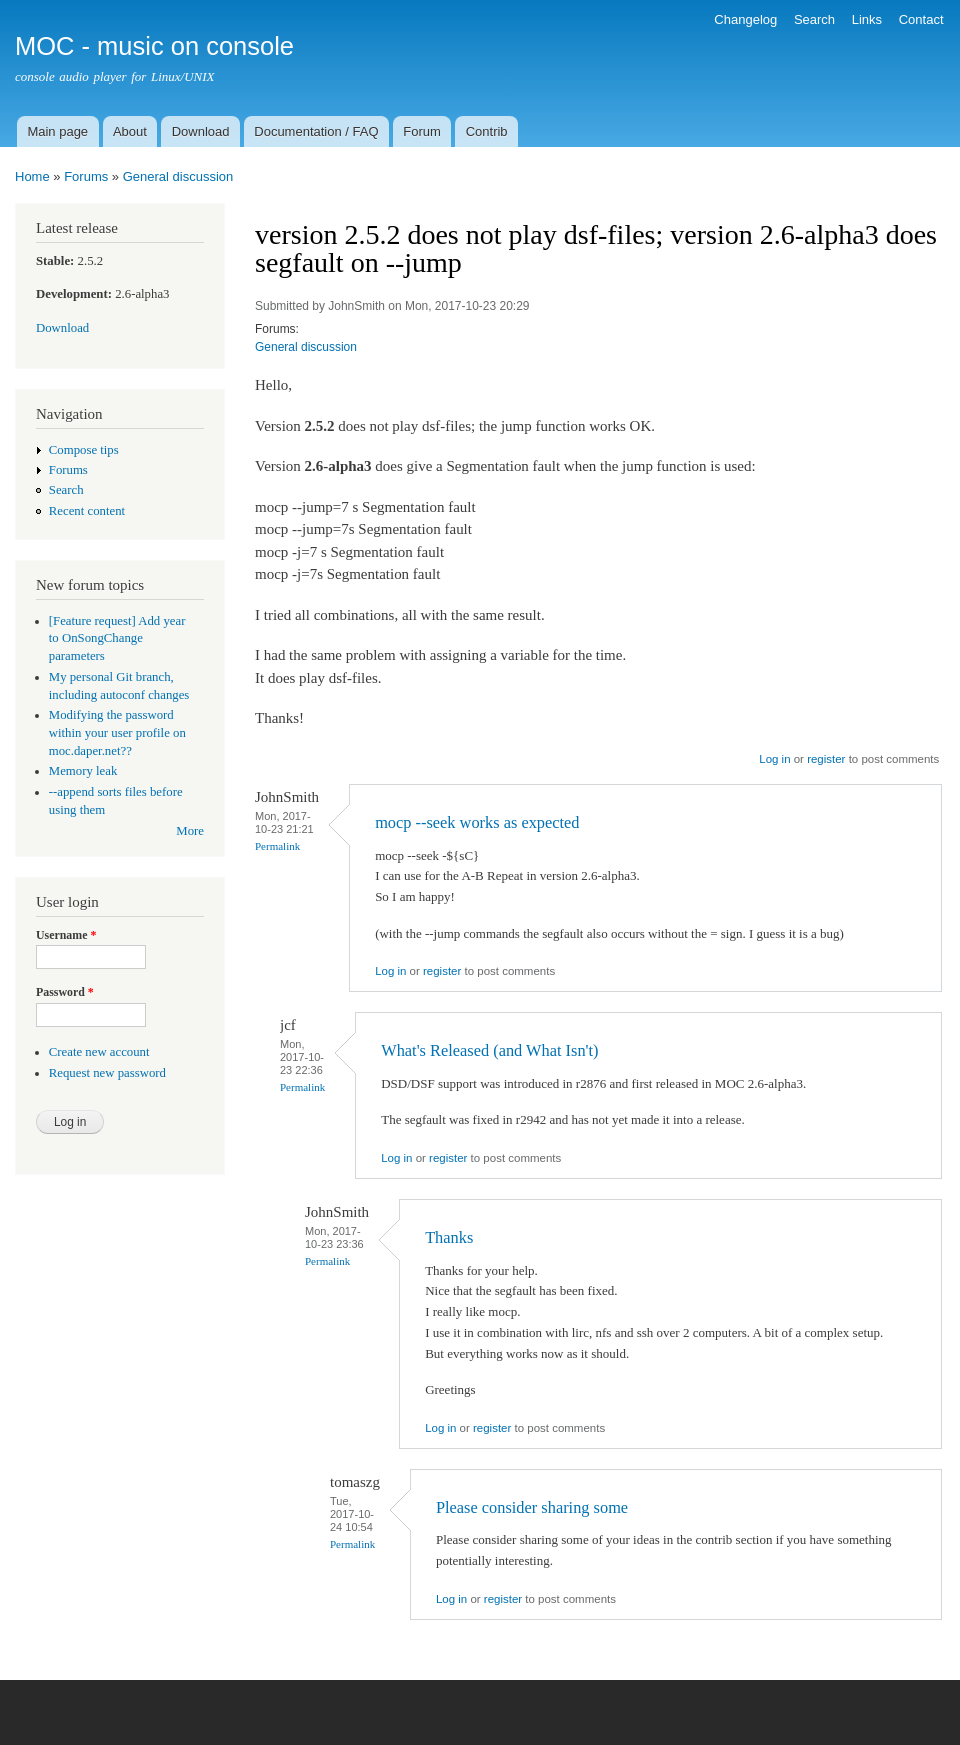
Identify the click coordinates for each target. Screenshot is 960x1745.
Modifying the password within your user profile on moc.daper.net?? (117, 733)
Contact (921, 19)
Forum (422, 131)
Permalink (277, 846)
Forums (86, 176)
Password (65, 992)
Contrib (487, 131)
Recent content (87, 511)
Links (867, 19)
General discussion (178, 176)
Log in (774, 759)
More (190, 831)
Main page (57, 131)
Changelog (745, 19)
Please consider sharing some (532, 1507)
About (130, 131)
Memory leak (83, 771)
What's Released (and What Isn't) (489, 1050)
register (826, 759)
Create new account (99, 1052)
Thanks (449, 1237)
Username (66, 935)
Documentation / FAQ (316, 131)
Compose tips (84, 450)
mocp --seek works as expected (477, 822)
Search (814, 19)
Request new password (107, 1073)
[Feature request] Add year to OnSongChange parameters (117, 639)
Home (32, 176)
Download (201, 131)
